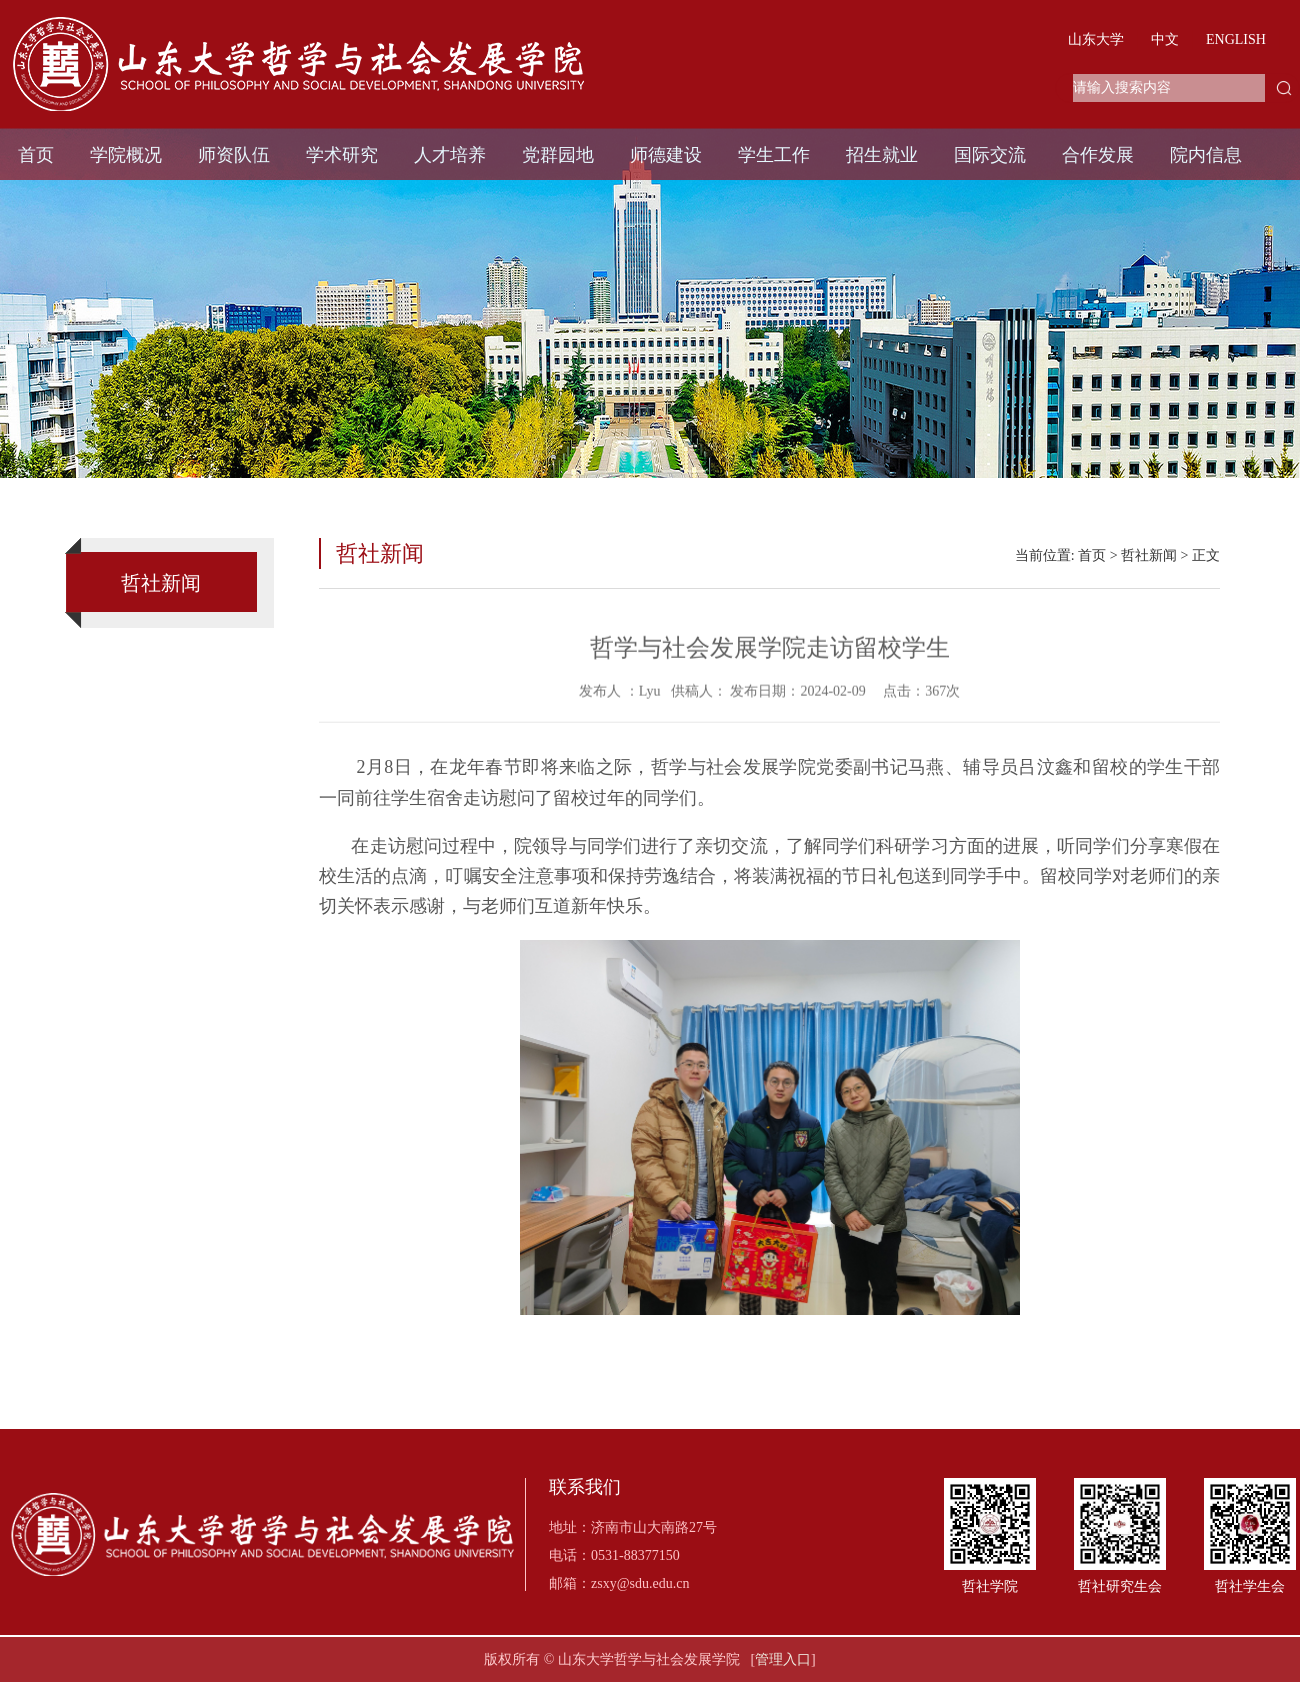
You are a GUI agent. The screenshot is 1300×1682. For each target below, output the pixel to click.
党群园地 (558, 155)
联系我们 (585, 1487)
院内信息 (1206, 155)
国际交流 (990, 155)
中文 (1165, 39)
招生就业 (882, 155)
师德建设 (666, 155)
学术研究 (342, 155)
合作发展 (1098, 155)
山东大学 (1096, 39)
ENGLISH (1236, 39)
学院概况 (126, 155)
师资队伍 (234, 155)
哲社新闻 (1149, 555)
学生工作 (774, 155)
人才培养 (450, 155)
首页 (36, 155)
